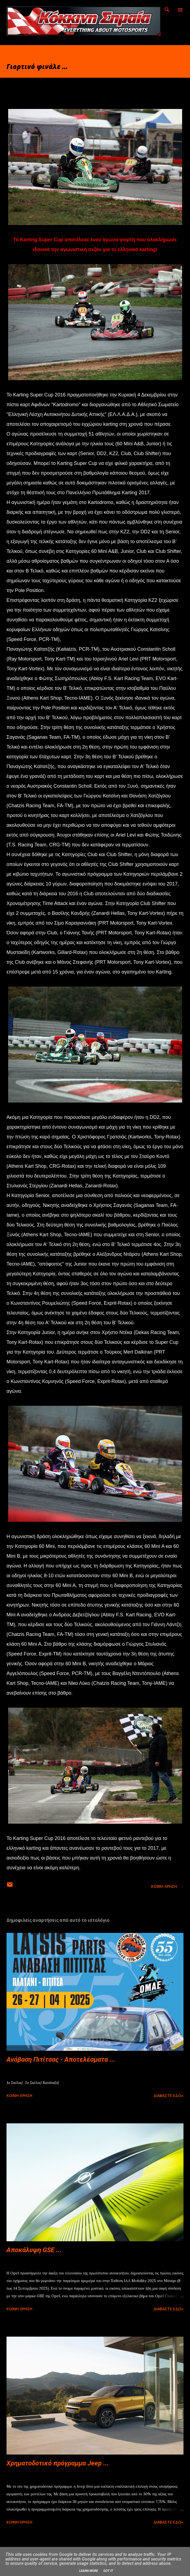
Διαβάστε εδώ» (168, 2095)
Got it (108, 2571)
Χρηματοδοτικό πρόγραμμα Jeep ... (58, 2463)
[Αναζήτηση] (167, 10)
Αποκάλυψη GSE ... (34, 2250)
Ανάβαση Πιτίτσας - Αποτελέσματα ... (61, 2059)
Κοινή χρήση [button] (164, 1886)
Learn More (88, 2571)
